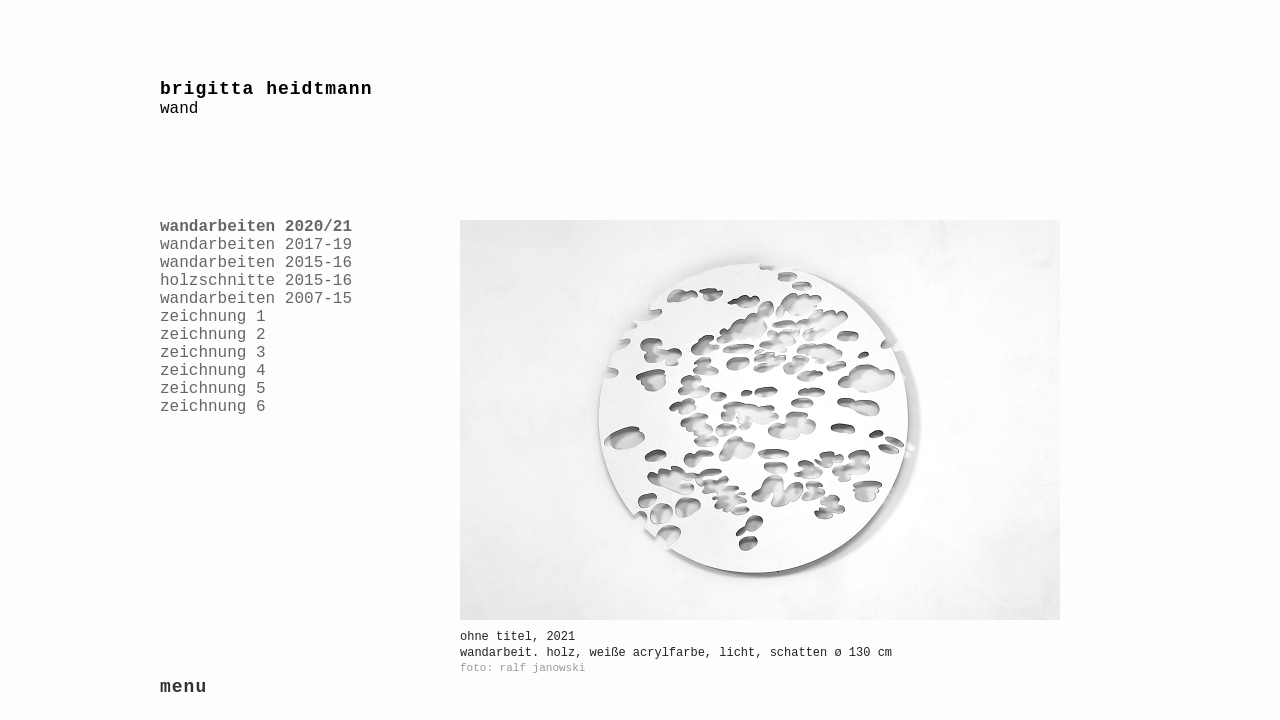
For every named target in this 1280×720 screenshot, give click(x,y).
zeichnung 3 (213, 353)
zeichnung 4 (213, 371)
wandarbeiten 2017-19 (256, 245)
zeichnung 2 (213, 335)
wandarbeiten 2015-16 (256, 263)
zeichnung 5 (213, 389)
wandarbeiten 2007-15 (256, 299)
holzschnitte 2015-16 (256, 281)
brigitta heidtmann (266, 89)
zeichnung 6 (213, 407)
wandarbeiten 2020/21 (256, 227)
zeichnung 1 (213, 317)
